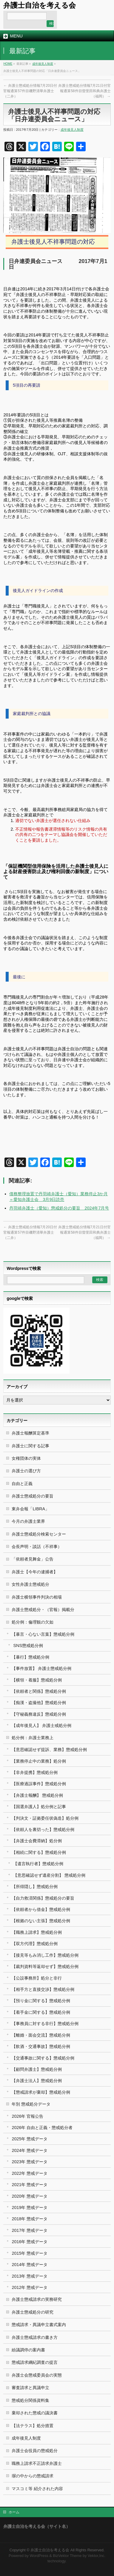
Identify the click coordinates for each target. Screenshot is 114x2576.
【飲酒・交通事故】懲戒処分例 (41, 2046)
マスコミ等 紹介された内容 (37, 2488)
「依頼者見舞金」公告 (32, 1559)
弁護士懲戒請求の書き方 (35, 2337)
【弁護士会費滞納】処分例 (37, 1840)
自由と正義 (22, 1483)
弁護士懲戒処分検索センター (39, 1534)
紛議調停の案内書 (28, 2349)
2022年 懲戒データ (29, 2173)
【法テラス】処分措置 (32, 2425)
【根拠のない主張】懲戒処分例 (41, 1920)
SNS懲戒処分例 (28, 1645)
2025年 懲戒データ (29, 2138)
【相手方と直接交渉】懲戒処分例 (43, 1989)
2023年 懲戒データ (29, 2161)
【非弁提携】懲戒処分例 (35, 1772)
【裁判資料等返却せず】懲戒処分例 (45, 1966)
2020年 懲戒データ (29, 2196)
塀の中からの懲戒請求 (32, 2475)
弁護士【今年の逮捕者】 (35, 1571)
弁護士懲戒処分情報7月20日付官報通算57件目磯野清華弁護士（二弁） (30, 91)
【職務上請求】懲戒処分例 (37, 1932)
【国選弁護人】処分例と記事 (39, 1806)
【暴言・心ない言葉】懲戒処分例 (43, 1634)
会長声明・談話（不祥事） (37, 1546)
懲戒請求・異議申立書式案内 (39, 2324)
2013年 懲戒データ (29, 2276)
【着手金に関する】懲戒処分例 (41, 2012)
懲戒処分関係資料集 (30, 2400)
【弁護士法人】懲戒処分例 (37, 2080)
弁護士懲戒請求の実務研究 (37, 2299)
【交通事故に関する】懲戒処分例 (43, 2058)
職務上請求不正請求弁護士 (37, 2463)
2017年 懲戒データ (29, 2230)
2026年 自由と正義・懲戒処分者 (42, 2127)
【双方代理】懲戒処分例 (35, 1943)
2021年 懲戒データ (29, 2184)
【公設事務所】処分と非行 (37, 1978)
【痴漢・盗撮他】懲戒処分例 (39, 1702)
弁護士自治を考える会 (39, 5)
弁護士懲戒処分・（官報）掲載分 (43, 1609)
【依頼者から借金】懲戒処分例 (41, 1909)
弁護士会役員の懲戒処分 (35, 2450)
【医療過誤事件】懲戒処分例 (39, 1783)
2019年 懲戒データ (29, 2207)
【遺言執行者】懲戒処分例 (38, 1863)
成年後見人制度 (42, 63)
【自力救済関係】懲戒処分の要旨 (43, 1898)
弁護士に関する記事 (30, 1445)
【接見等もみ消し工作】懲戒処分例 (45, 1955)
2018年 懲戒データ (29, 2218)
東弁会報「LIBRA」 (30, 1508)
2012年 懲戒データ (29, 2287)
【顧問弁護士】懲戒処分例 (37, 2069)
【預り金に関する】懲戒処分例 (41, 2000)
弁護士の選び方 (26, 1470)
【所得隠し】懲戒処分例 (35, 1886)
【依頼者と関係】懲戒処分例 (39, 1691)
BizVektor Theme (67, 2556)
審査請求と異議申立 (30, 2387)
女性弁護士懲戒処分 (30, 1584)
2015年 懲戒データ (29, 2253)
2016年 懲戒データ (29, 2241)
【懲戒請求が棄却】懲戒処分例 (41, 2092)
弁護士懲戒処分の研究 (32, 2312)
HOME (7, 63)
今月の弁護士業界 (28, 1521)
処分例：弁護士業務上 (32, 1737)
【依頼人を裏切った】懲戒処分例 (43, 1829)
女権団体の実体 (26, 1458)
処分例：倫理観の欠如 (32, 1622)
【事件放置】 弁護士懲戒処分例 (41, 1668)
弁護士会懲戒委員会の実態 (37, 2375)
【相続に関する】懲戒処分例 (39, 1852)
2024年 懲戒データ (29, 2150)
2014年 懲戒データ (29, 2264)
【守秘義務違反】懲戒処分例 (39, 1714)
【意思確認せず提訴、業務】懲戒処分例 (49, 1749)
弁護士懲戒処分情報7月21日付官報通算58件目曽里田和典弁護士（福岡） (84, 91)
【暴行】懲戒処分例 (30, 1657)
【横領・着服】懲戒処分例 (37, 1680)
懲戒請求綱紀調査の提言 (35, 2362)
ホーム (14, 2512)
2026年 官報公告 (27, 2116)
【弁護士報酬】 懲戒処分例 (37, 1795)
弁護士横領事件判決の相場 (37, 1597)
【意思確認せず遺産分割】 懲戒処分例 (49, 1875)
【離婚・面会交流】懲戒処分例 (41, 2035)
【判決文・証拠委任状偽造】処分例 (45, 1818)
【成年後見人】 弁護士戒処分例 (41, 1725)
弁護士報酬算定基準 (30, 1433)
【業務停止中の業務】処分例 (39, 1761)
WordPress (39, 2556)
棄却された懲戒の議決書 (35, 2412)
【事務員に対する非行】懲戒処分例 (45, 2023)
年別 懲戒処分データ (31, 2104)
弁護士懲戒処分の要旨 (32, 1496)
